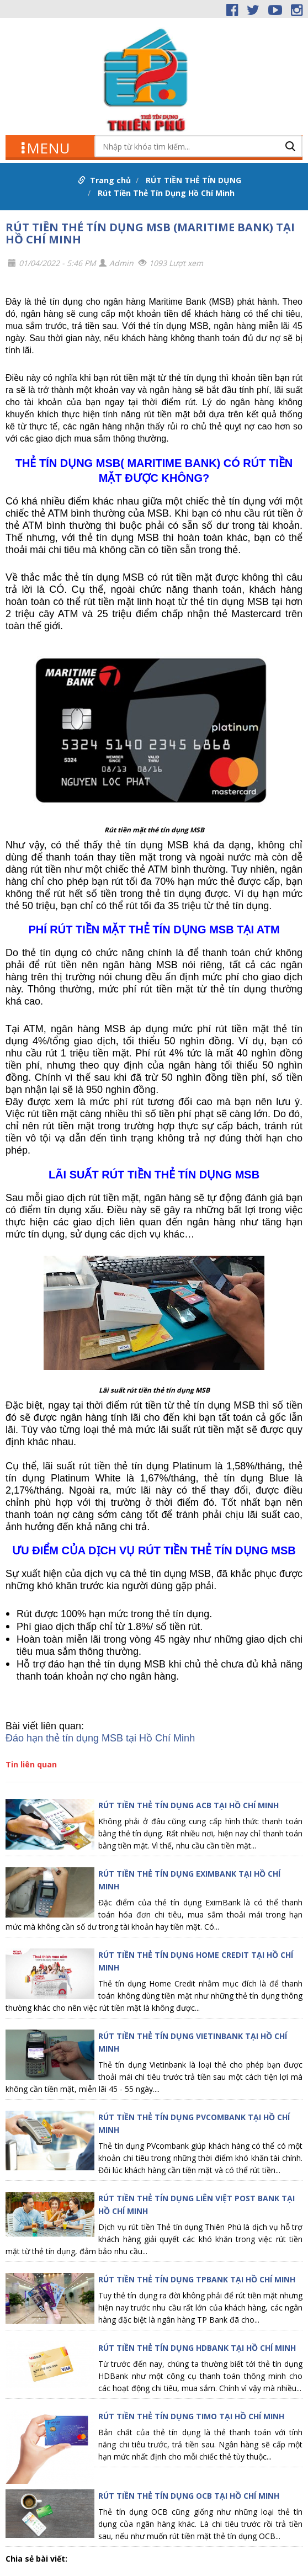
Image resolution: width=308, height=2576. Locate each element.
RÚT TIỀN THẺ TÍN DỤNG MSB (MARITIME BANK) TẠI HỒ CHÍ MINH (150, 233)
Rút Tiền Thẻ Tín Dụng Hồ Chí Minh (166, 193)
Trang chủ (110, 180)
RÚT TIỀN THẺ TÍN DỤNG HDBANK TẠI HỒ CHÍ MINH (197, 2348)
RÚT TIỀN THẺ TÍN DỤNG (193, 180)
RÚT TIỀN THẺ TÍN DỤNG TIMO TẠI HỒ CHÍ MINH (191, 2416)
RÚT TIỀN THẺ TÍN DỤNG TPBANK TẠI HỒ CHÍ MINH (196, 2279)
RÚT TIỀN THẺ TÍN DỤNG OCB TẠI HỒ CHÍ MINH (188, 2495)
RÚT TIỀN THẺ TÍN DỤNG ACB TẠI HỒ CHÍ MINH (188, 1805)
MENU (46, 147)
